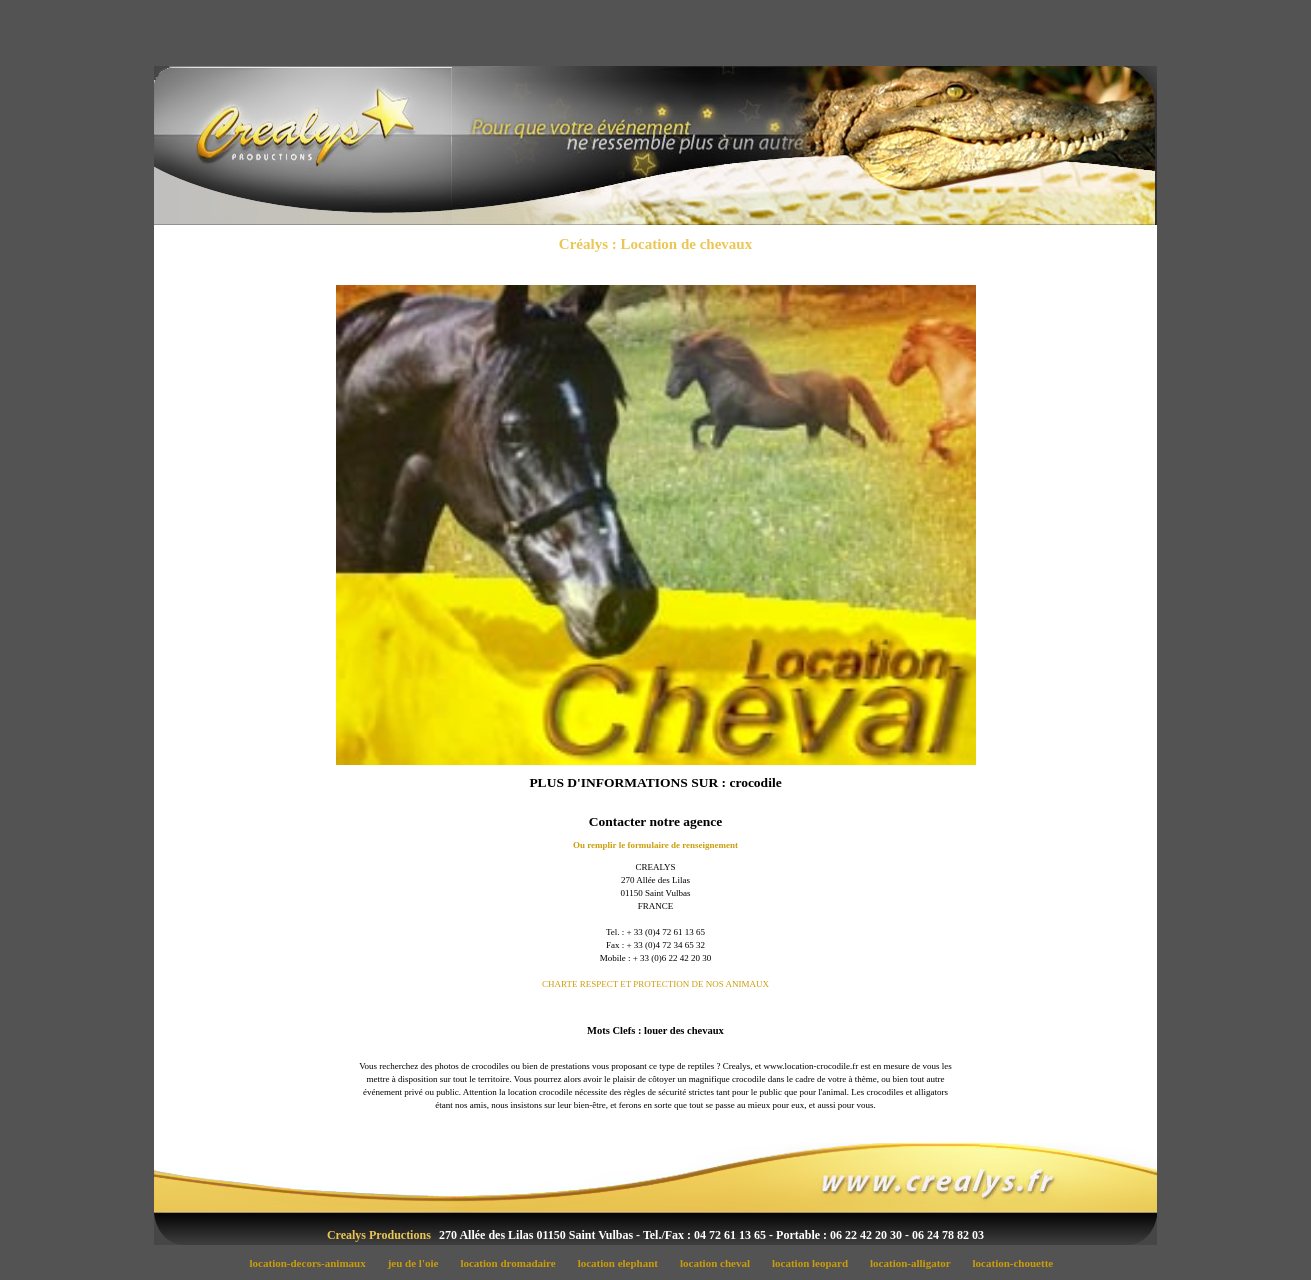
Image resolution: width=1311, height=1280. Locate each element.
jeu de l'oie (418, 1263)
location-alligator (916, 1263)
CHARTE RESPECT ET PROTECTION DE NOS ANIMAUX (655, 984)
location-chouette (1017, 1263)
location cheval (721, 1263)
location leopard (815, 1263)
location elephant (623, 1263)
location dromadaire (513, 1263)
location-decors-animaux (313, 1263)
